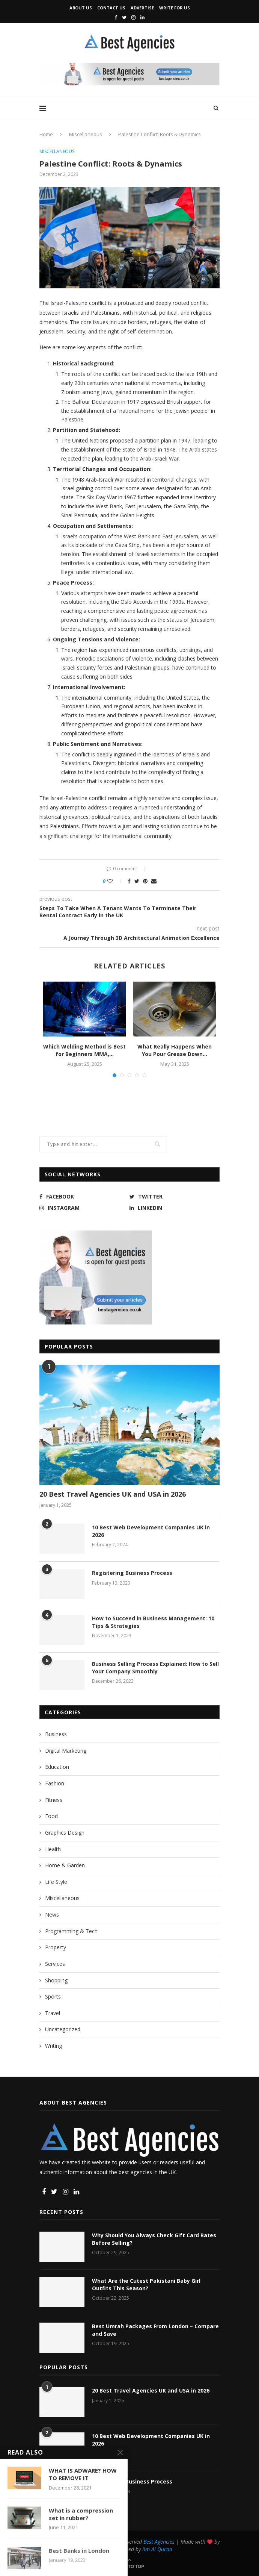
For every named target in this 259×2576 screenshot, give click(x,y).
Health (53, 1849)
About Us (80, 8)
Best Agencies (159, 2541)
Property (55, 1947)
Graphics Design (64, 1832)
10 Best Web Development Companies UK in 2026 (151, 1531)
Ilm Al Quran (157, 2549)
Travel (52, 2013)
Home (46, 134)
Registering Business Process (132, 1572)
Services (55, 1963)
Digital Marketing (65, 1750)
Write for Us (174, 8)
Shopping (56, 1980)
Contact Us (111, 8)
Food (51, 1816)
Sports (53, 1996)
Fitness (53, 1799)
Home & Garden (65, 1865)
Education (57, 1766)
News (52, 1914)
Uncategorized (62, 2029)
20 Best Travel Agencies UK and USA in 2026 (112, 1494)
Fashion (54, 1783)
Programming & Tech (71, 1931)
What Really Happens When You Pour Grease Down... (174, 1050)
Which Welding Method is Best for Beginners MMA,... (84, 1050)
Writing (53, 2045)
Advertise (142, 8)
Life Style (56, 1881)
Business (56, 1734)
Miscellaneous (85, 134)
